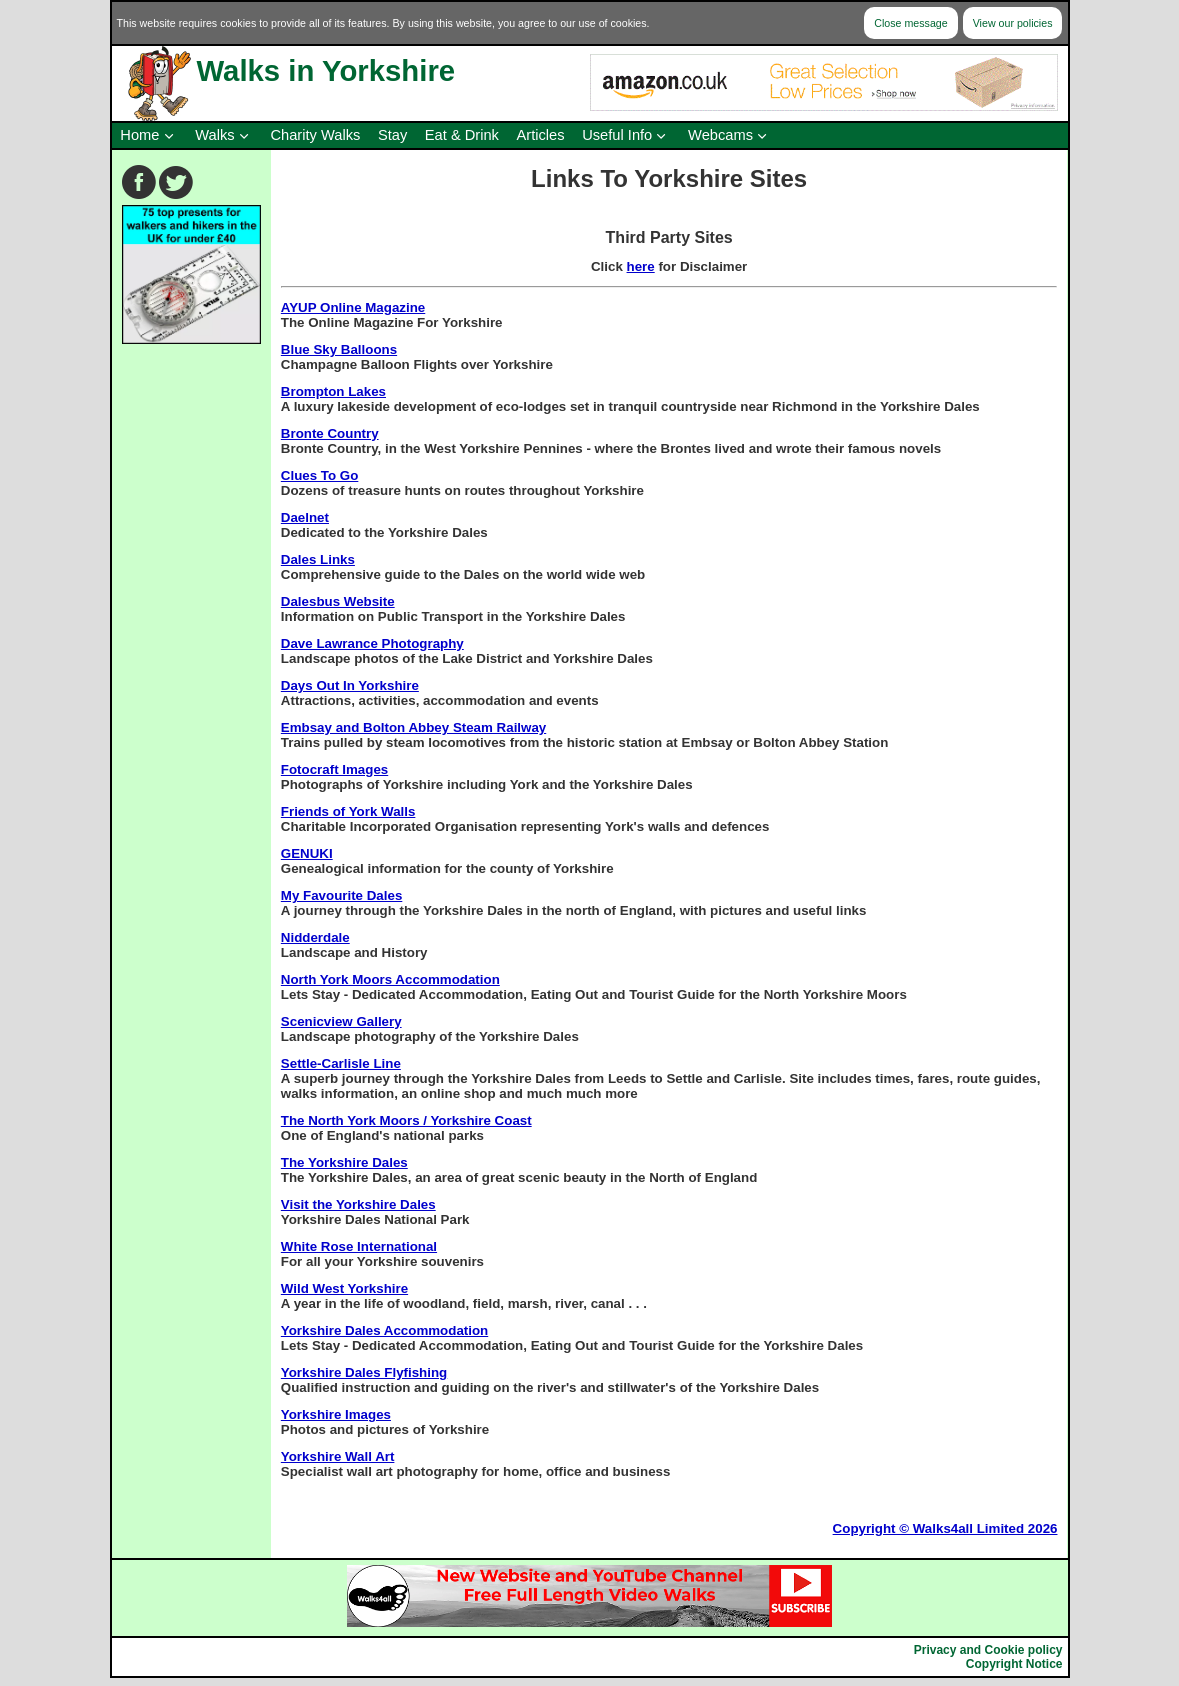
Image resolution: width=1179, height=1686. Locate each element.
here (641, 266)
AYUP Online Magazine (353, 307)
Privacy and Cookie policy (988, 1650)
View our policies (1013, 23)
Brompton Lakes (333, 391)
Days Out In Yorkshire (350, 685)
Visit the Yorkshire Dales (358, 1204)
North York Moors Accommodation (390, 979)
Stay (392, 135)
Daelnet (305, 517)
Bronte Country (330, 433)
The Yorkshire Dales (344, 1162)
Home (139, 135)
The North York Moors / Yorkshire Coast (406, 1120)
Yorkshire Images (336, 1414)
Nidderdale (315, 937)
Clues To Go (320, 475)
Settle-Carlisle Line (341, 1063)
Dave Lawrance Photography (372, 643)
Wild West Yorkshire (344, 1288)
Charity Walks (315, 135)
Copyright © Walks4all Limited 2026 (945, 1528)
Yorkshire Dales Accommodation (384, 1330)
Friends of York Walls (348, 811)
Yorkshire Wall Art (338, 1456)
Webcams (720, 135)
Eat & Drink (462, 135)
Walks (214, 135)
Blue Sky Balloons (339, 349)
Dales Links (318, 559)
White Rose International (359, 1246)
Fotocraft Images (334, 769)
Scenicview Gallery (341, 1021)
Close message (910, 23)
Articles (541, 135)
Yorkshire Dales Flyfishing (364, 1372)
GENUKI (307, 853)
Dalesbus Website (338, 601)
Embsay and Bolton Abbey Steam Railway (413, 727)
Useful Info (617, 135)
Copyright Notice (1014, 1664)
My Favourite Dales (341, 895)
